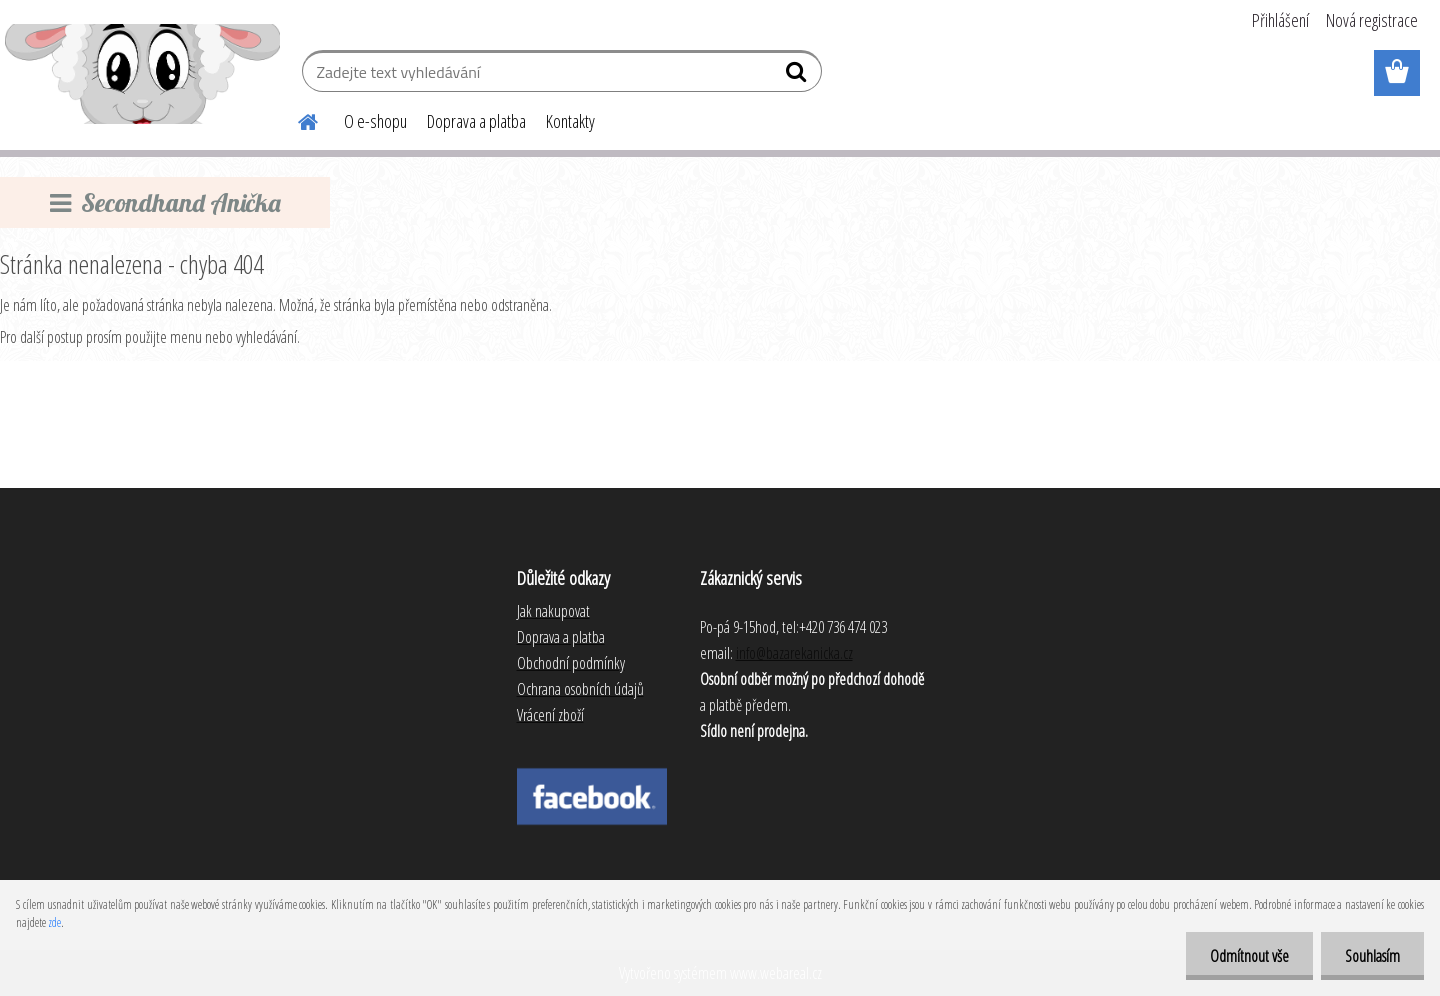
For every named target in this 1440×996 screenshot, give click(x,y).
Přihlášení (1280, 20)
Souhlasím (1371, 956)
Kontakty (570, 121)
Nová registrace (1372, 20)
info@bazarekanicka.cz (794, 653)
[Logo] (142, 74)
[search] (798, 76)
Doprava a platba (476, 121)
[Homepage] (296, 119)
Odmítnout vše (1246, 956)
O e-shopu (375, 121)
